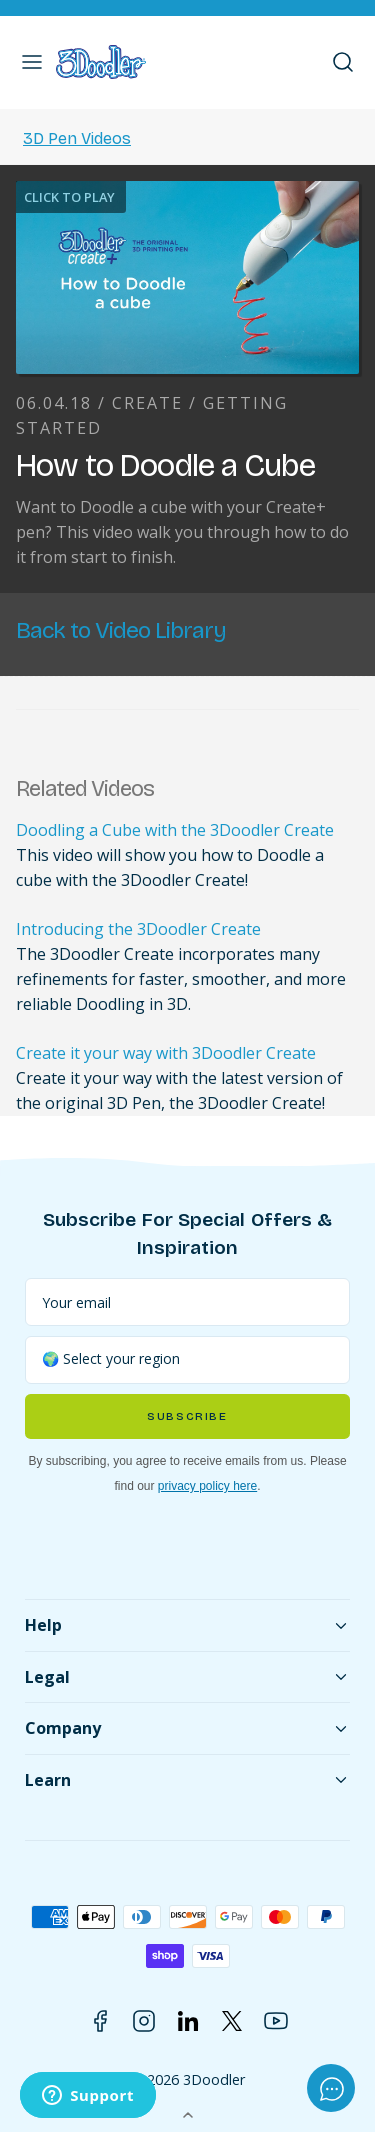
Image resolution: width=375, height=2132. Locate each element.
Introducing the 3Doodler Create (138, 929)
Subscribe (187, 1416)
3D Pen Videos (77, 138)
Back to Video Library (121, 630)
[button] (32, 62)
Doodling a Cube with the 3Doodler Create (175, 830)
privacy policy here (207, 1486)
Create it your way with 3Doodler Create (166, 1053)
